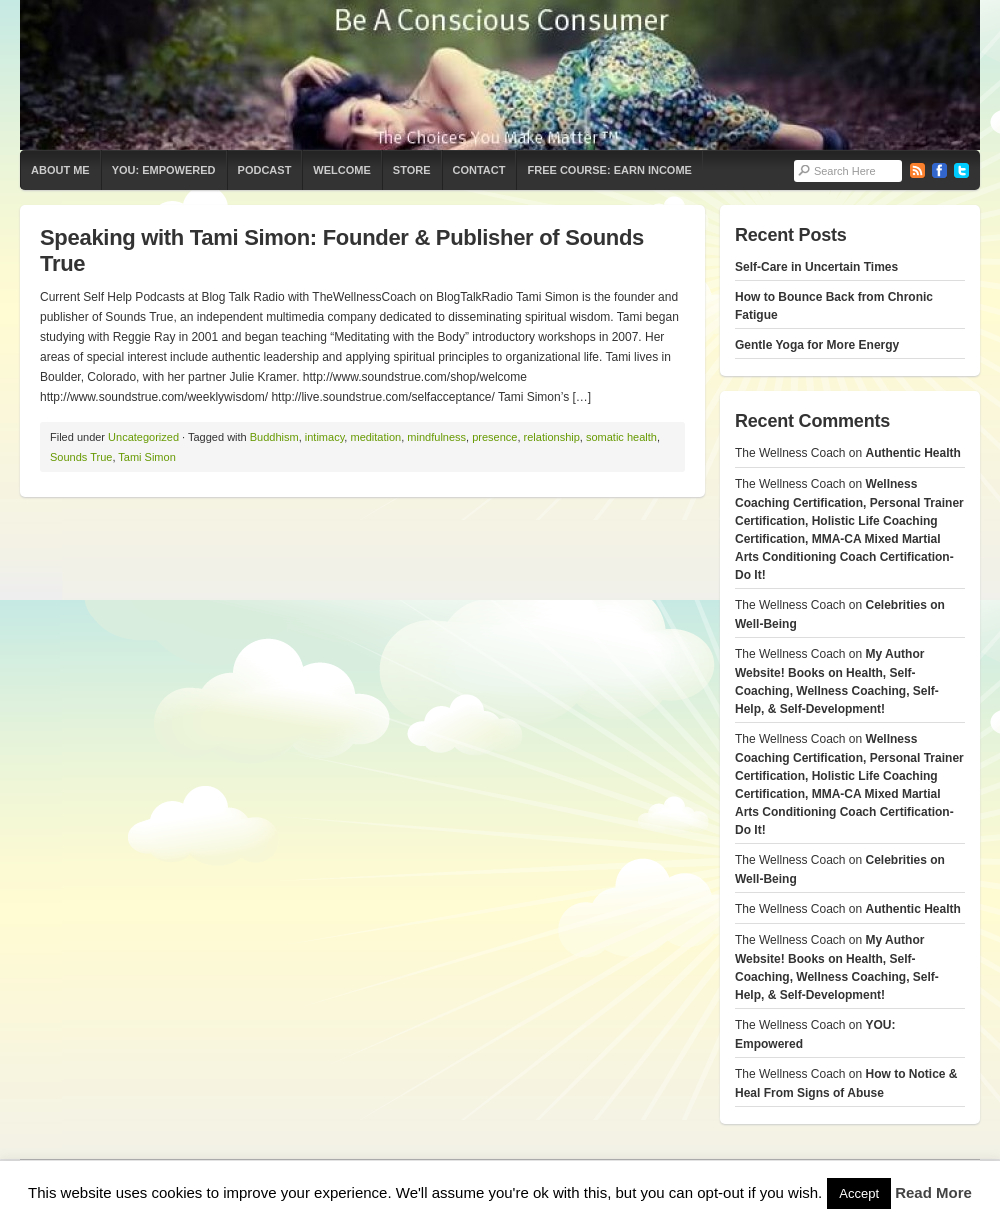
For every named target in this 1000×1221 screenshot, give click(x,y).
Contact (479, 170)
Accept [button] (859, 1193)
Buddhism (274, 437)
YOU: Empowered (164, 170)
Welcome (341, 170)
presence (494, 437)
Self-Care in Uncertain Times (816, 267)
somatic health (621, 437)
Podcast (265, 170)
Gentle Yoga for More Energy (817, 345)
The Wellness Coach (500, 75)
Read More (933, 1192)
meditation (375, 437)
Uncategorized (143, 437)
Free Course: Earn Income (609, 170)
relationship (552, 437)
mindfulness (436, 437)
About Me (60, 170)
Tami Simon (146, 457)
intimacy (325, 437)
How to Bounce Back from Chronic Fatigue (834, 306)
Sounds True (81, 457)
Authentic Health (913, 453)
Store (412, 170)
